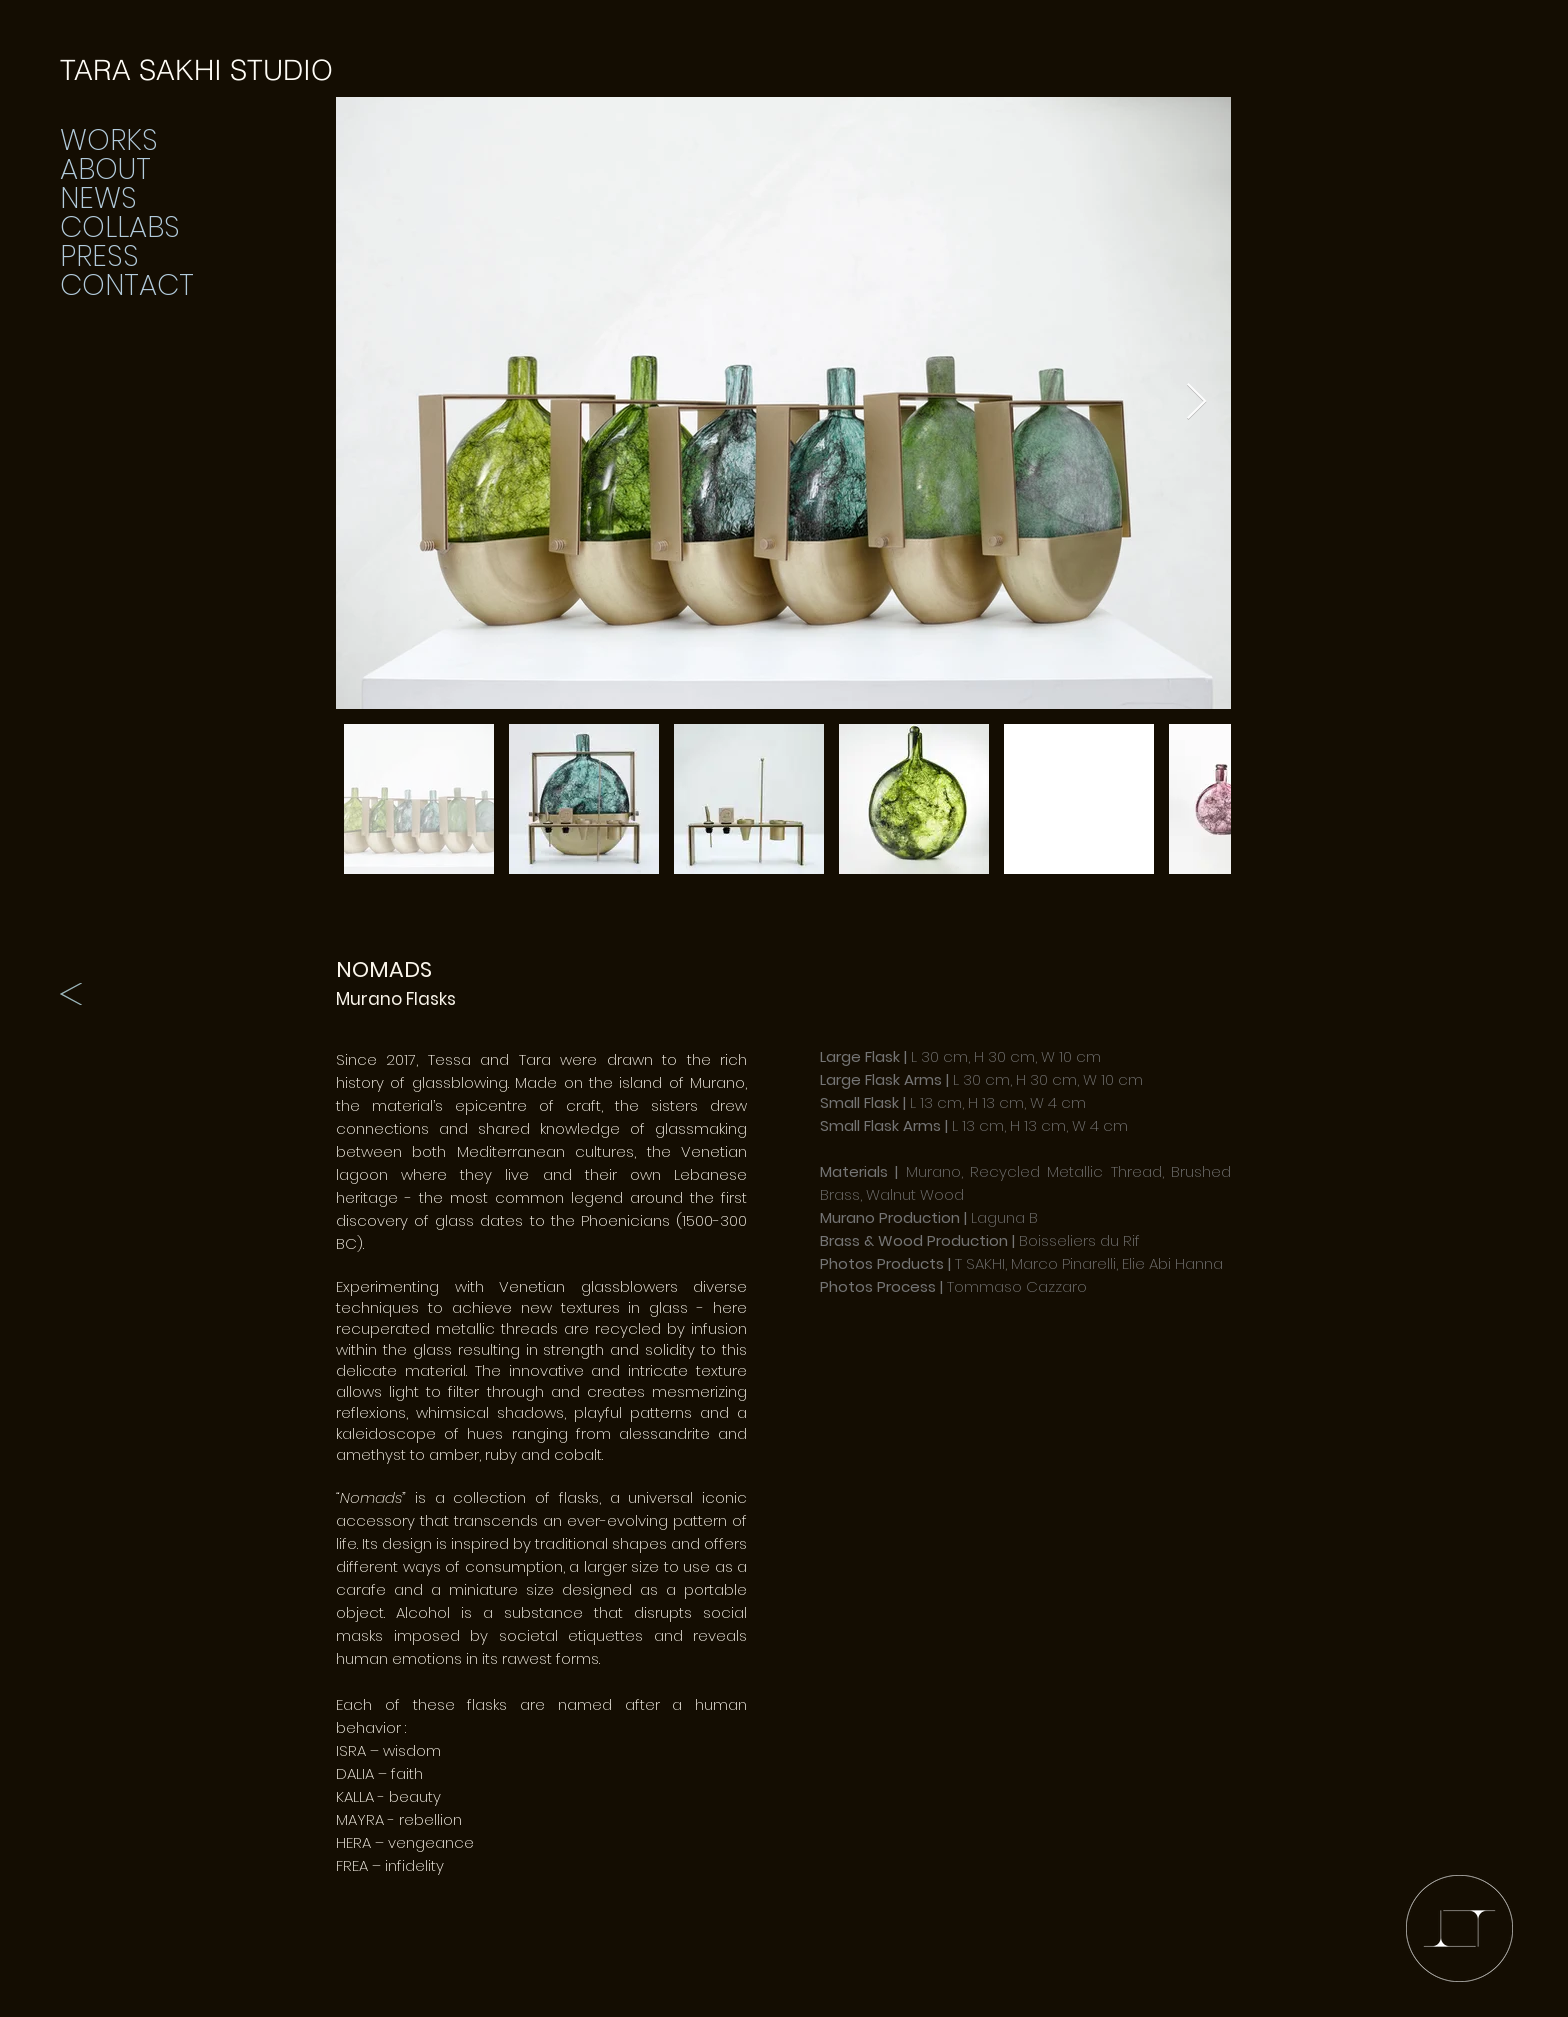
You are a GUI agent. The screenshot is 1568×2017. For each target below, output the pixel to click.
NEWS (98, 198)
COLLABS (120, 227)
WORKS (109, 140)
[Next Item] (1196, 402)
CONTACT (127, 285)
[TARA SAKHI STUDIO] (196, 71)
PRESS (99, 256)
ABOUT (105, 169)
